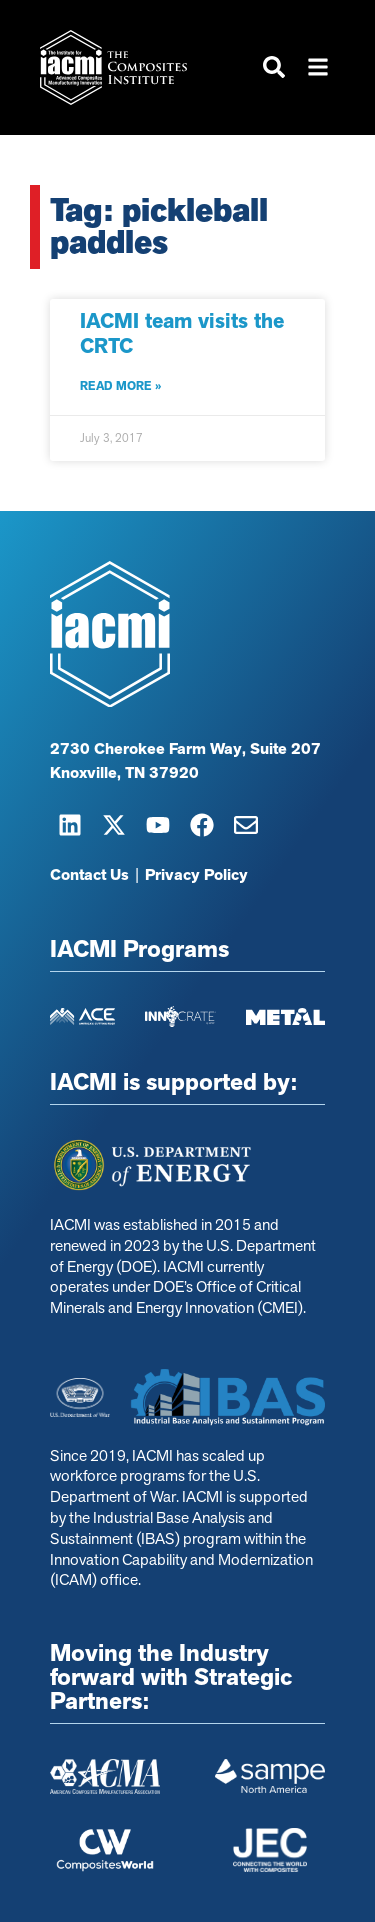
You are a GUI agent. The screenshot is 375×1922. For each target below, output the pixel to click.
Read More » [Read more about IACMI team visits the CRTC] (120, 386)
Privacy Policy (196, 876)
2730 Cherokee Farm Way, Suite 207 (185, 750)
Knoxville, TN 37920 (124, 774)
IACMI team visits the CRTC (182, 333)
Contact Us (89, 876)
